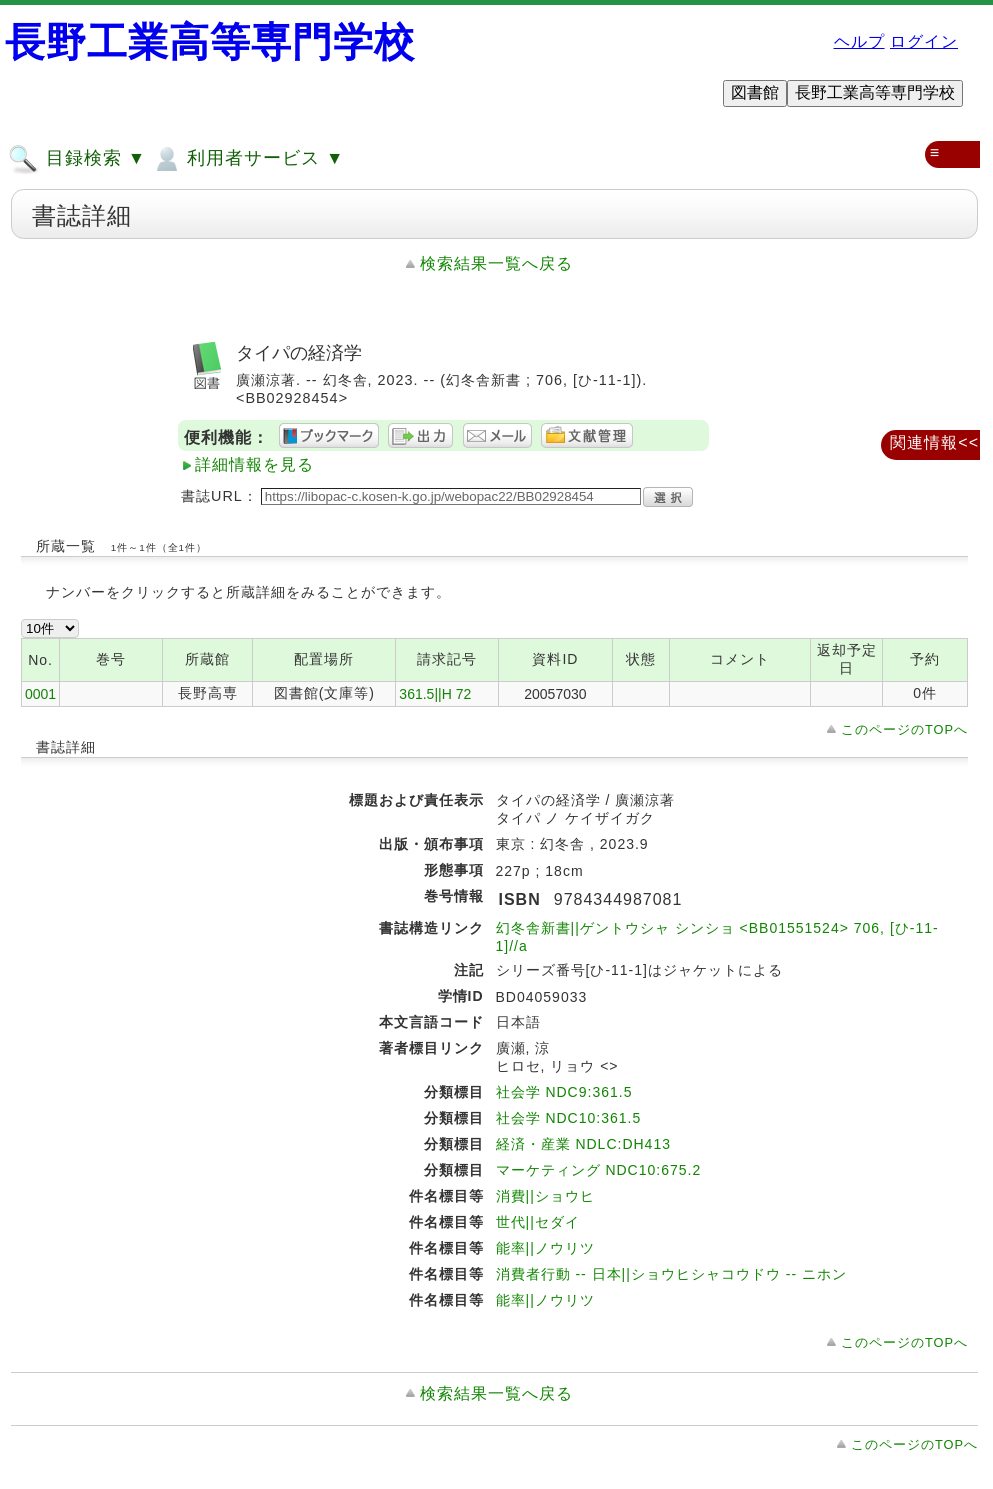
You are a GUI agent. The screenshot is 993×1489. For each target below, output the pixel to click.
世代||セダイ (538, 1222)
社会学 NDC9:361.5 (564, 1092)
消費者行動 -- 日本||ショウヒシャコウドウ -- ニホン (671, 1274)
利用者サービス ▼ (247, 159)
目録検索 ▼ (77, 159)
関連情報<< (934, 442)
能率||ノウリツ (545, 1248)
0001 (40, 694)
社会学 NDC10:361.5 (569, 1118)
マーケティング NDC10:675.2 (599, 1170)
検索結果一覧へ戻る (496, 263)
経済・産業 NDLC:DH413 (583, 1144)
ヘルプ (859, 41)
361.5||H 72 (435, 694)
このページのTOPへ (904, 729)
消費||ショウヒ (545, 1196)
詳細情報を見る (254, 464)
